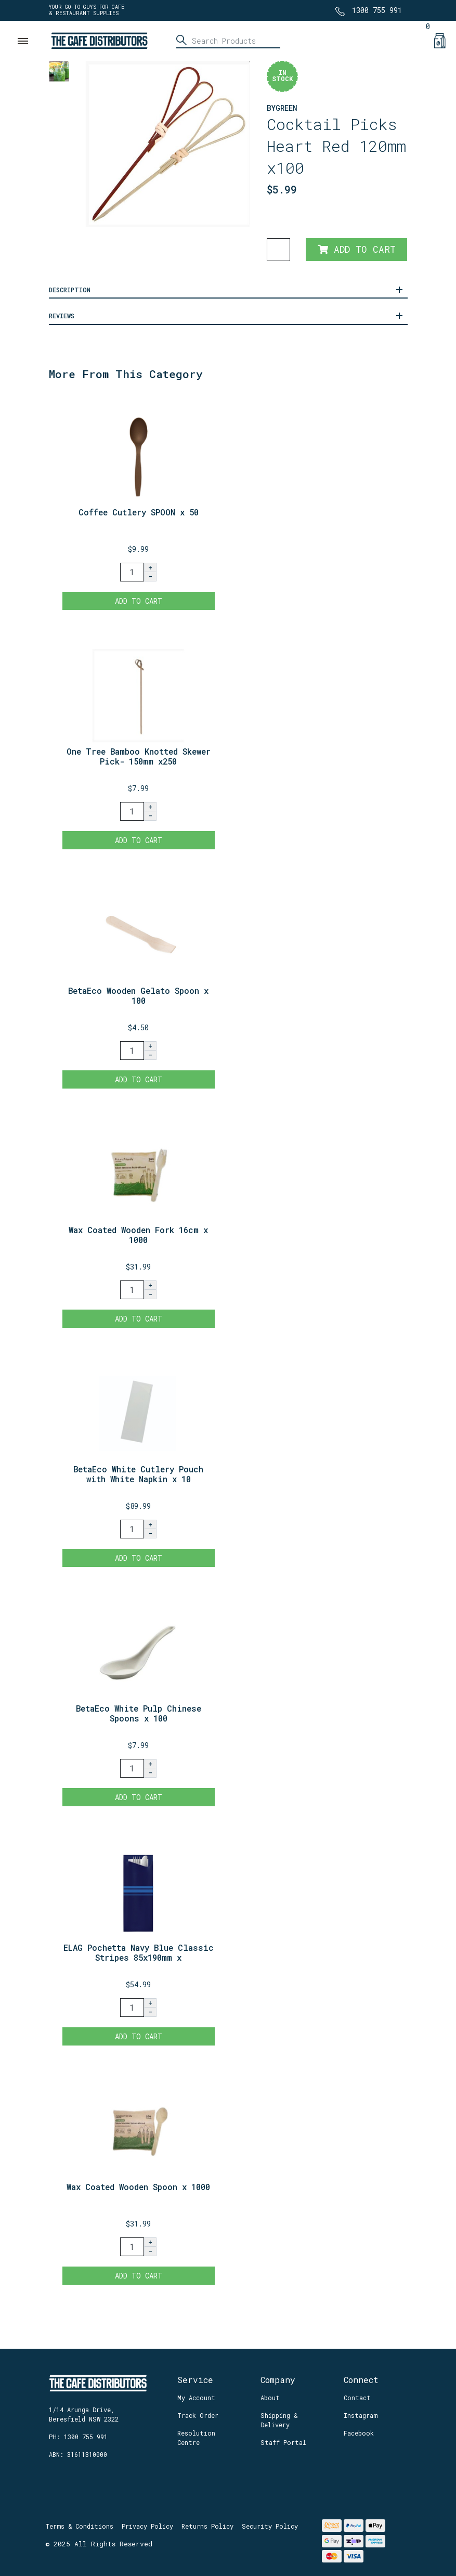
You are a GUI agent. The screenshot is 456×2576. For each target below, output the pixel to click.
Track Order (197, 2415)
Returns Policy (207, 2526)
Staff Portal (283, 2442)
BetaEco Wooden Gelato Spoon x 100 (138, 995)
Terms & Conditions (79, 2526)
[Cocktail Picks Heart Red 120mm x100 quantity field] (278, 249)
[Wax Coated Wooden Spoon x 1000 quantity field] (132, 2246)
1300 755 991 (377, 10)
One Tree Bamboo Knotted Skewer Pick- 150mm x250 (139, 756)
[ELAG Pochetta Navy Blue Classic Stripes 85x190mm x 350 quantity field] (132, 2007)
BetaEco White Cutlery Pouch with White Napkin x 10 (138, 1474)
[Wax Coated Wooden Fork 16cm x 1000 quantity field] (132, 1289)
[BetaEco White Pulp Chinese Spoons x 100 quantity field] (132, 1768)
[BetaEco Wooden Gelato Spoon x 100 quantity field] (132, 1050)
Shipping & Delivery (278, 2420)
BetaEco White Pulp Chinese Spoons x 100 (138, 1713)
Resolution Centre (196, 2437)
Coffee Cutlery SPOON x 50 (139, 512)
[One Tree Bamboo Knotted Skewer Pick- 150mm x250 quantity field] (132, 811)
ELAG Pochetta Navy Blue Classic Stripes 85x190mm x (138, 1952)
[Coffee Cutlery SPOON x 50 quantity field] (132, 572)
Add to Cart (357, 249)
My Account (196, 2397)
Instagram (360, 2415)
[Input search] (228, 40)
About (270, 2397)
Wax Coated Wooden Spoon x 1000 (138, 2186)
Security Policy (270, 2526)
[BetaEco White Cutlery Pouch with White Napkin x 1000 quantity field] (132, 1529)
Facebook (359, 2433)
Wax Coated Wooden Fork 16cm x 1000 (138, 1234)
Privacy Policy (147, 2526)
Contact (357, 2397)
